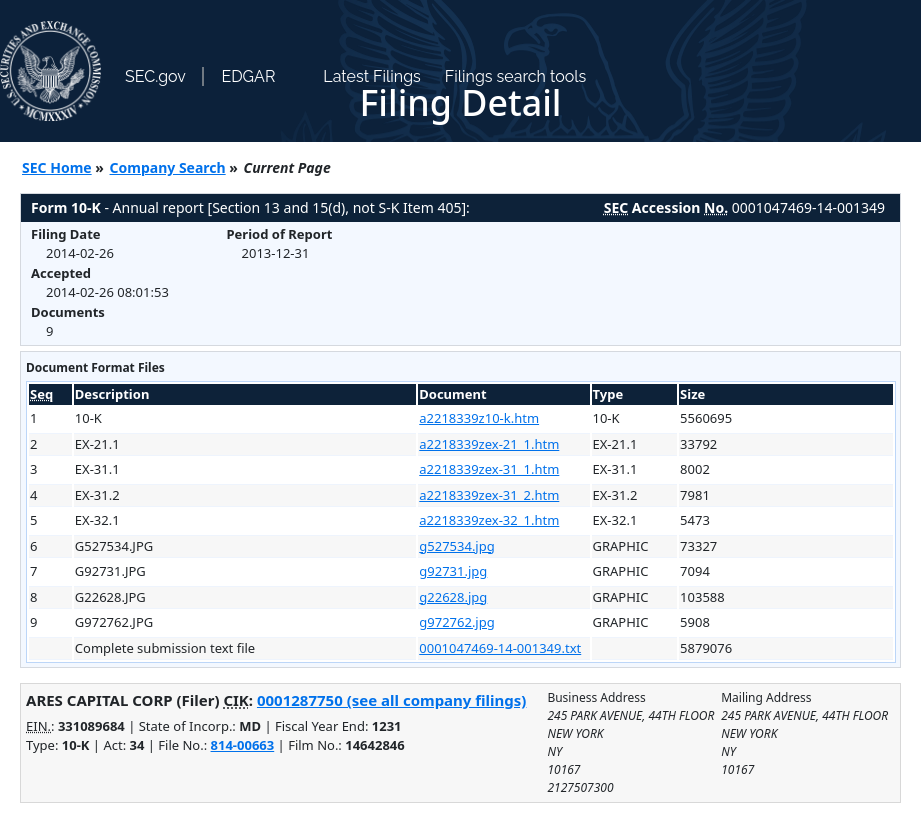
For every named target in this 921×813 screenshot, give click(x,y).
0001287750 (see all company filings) (391, 700)
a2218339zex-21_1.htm (489, 444)
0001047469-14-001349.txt (500, 648)
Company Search (168, 167)
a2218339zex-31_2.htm (489, 495)
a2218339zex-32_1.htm (489, 520)
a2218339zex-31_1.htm (489, 469)
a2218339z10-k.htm (479, 418)
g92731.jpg (453, 571)
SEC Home (57, 167)
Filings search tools (516, 76)
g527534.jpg (456, 546)
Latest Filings (371, 76)
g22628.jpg (453, 597)
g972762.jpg (456, 622)
